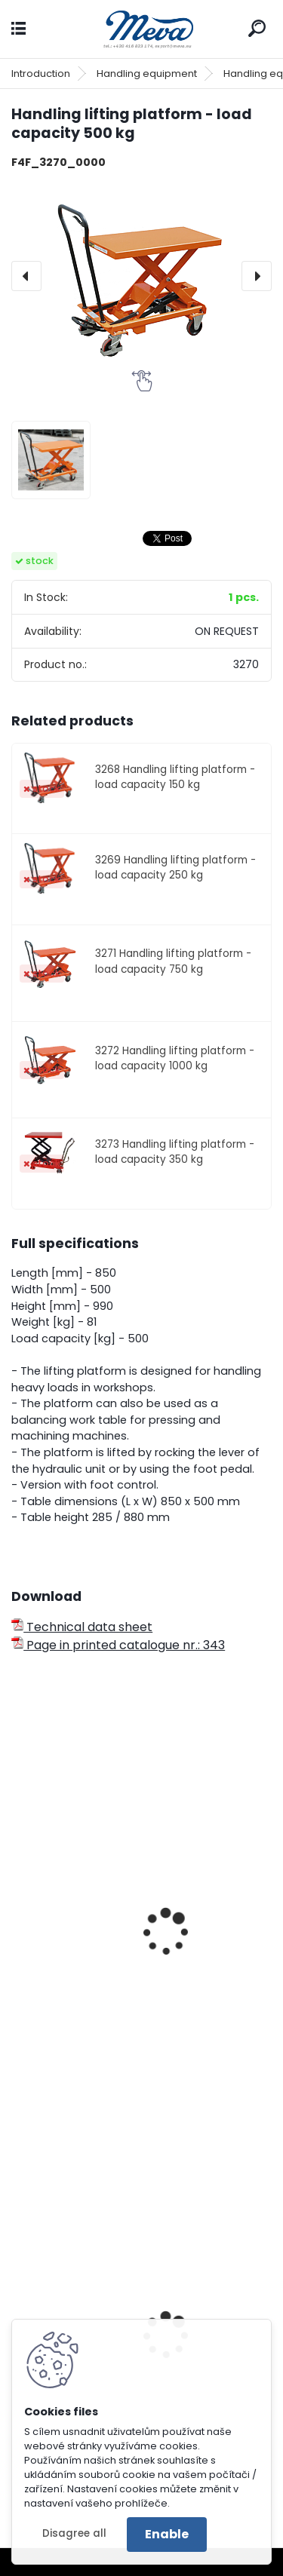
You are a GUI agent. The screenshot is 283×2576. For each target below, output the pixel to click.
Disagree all (74, 2533)
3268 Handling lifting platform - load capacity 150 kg (175, 777)
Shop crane (56, 2003)
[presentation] (26, 276)
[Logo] (142, 29)
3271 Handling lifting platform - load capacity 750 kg (173, 961)
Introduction (40, 73)
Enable (167, 2534)
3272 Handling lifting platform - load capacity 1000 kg (174, 1058)
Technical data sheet (81, 1627)
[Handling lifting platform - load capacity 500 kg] (141, 276)
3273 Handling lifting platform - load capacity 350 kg (174, 1152)
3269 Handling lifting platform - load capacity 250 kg (175, 867)
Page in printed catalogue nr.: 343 (118, 1645)
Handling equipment (147, 73)
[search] (257, 28)
